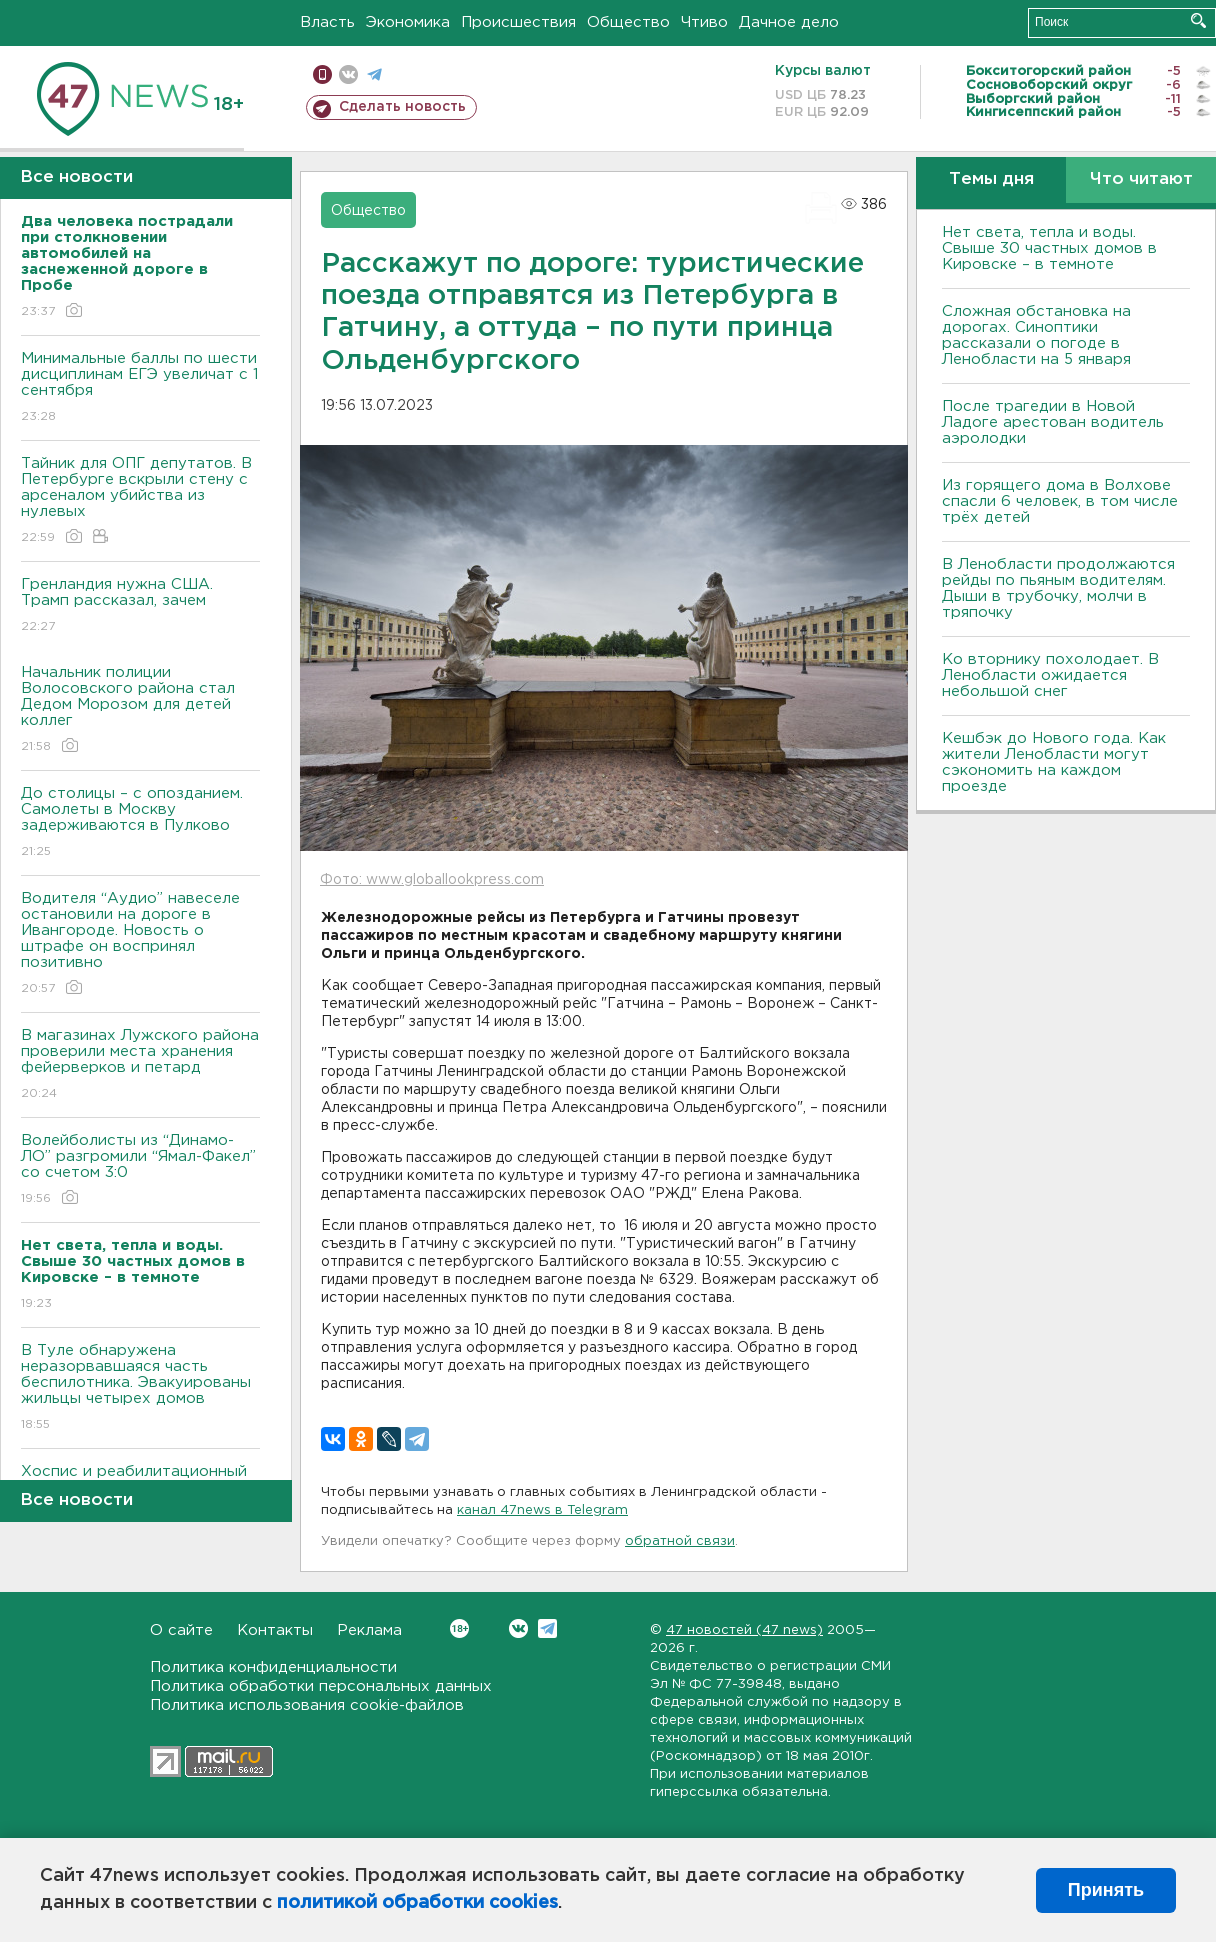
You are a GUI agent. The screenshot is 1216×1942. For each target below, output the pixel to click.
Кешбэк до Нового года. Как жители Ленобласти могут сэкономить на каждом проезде (1054, 762)
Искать (1198, 20)
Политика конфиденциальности (273, 1667)
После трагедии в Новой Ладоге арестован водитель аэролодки (1053, 422)
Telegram (547, 1628)
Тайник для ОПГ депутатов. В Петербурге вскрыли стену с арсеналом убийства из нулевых (140, 501)
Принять (1106, 1890)
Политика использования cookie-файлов (307, 1705)
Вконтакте (459, 1628)
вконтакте (348, 74)
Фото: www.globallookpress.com (432, 880)
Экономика (408, 22)
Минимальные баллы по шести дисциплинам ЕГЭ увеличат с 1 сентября (140, 388)
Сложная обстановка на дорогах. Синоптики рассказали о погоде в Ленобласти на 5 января (1036, 335)
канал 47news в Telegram (542, 1510)
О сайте (181, 1630)
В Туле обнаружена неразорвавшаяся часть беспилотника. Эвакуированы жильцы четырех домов (140, 1388)
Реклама (369, 1630)
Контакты (275, 1630)
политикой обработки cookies (417, 1903)
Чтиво (704, 22)
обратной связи (680, 1541)
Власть (327, 22)
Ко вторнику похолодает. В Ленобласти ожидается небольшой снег (1050, 675)
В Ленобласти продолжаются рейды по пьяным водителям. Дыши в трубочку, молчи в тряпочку (1058, 588)
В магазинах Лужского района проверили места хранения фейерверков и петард (140, 1065)
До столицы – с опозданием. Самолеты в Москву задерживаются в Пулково (140, 823)
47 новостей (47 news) (744, 1630)
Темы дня (991, 179)
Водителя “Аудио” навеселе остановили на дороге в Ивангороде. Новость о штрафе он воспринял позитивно (140, 944)
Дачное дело (789, 22)
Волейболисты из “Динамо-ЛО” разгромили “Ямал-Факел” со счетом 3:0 (140, 1170)
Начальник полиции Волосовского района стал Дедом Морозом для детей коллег (140, 710)
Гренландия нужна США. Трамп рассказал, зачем (140, 606)
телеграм (374, 74)
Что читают (1141, 179)
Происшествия (518, 22)
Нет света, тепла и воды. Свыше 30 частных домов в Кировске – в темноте (1049, 248)
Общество (628, 22)
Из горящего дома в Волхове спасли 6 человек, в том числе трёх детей (1060, 501)
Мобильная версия (322, 74)
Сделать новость (402, 107)
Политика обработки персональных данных (321, 1686)
